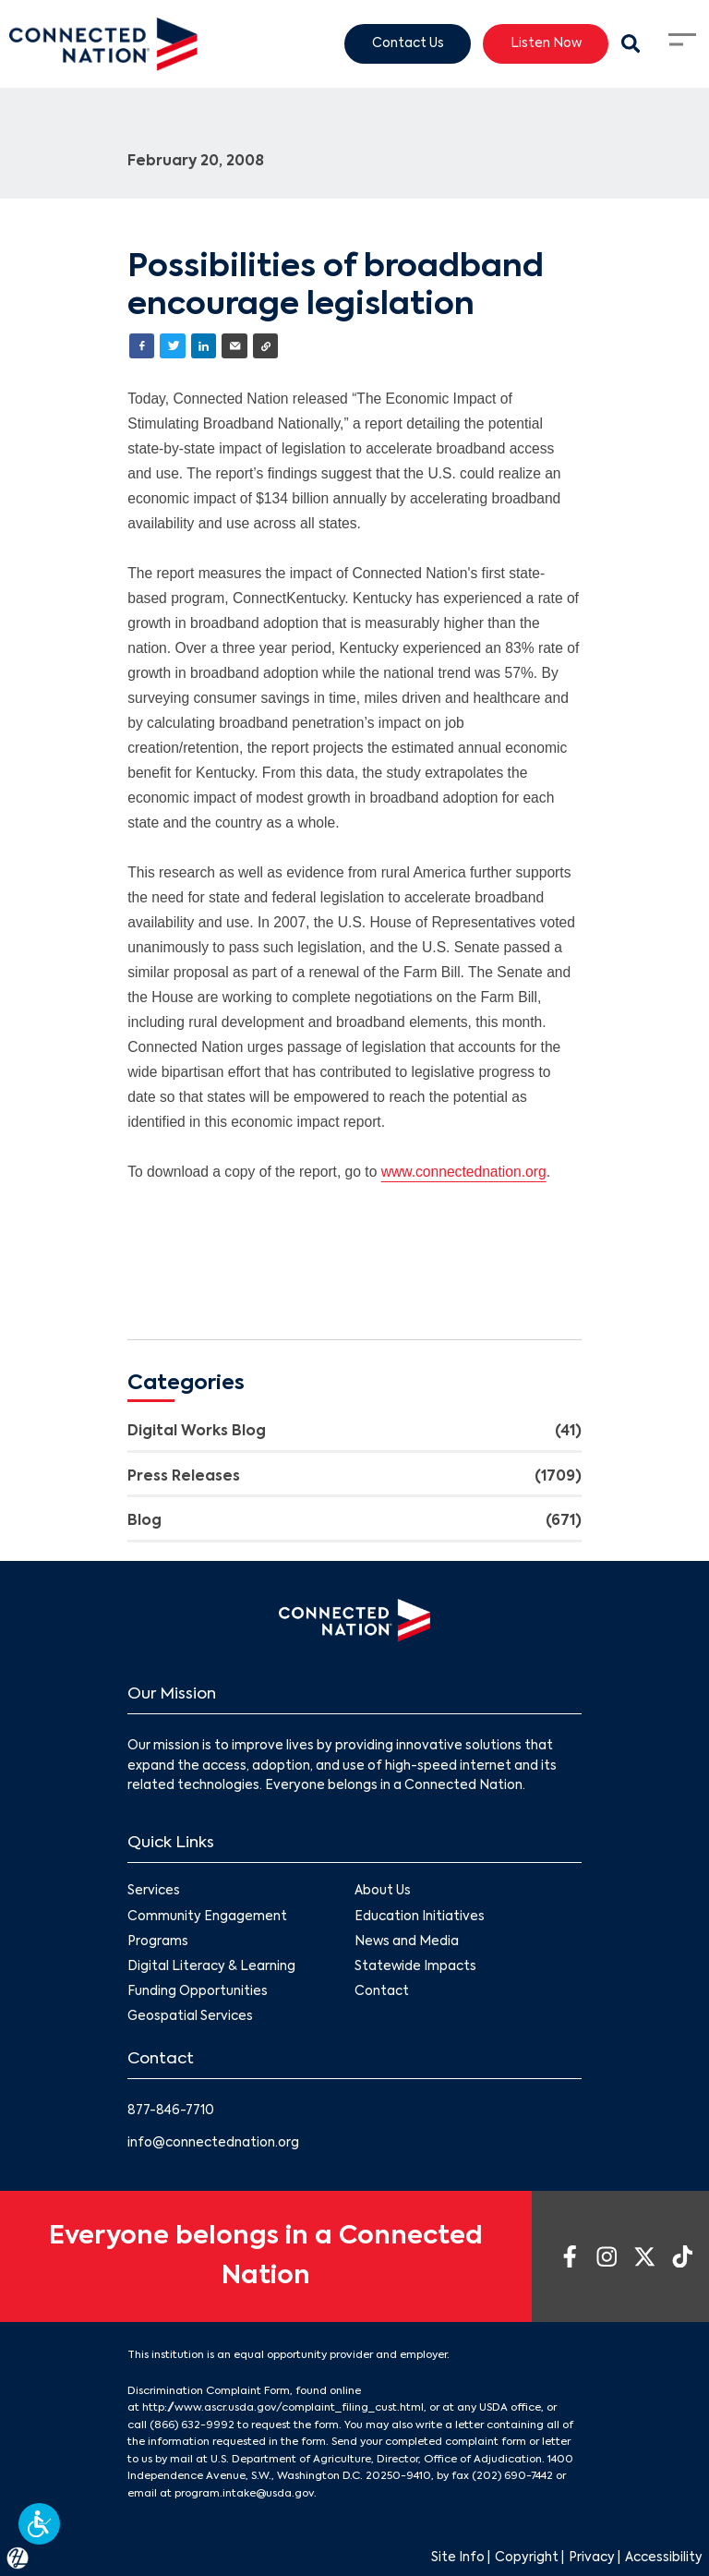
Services (153, 1891)
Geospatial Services (190, 2017)
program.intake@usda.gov (244, 2493)
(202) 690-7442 (512, 2476)
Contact (381, 1992)
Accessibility (664, 2558)
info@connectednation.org (213, 2143)
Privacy (592, 2558)
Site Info (458, 2558)
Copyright (527, 2558)
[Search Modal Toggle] (630, 44)
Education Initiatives (419, 1916)
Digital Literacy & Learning (211, 1967)
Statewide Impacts (415, 1967)
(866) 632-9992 (192, 2425)
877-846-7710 (170, 2111)
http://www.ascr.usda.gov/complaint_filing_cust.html (283, 2407)
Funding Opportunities (197, 1992)
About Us (382, 1891)
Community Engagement (207, 1916)
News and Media (406, 1942)
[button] (39, 2524)
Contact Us (408, 43)
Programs (157, 1942)
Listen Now (546, 43)
